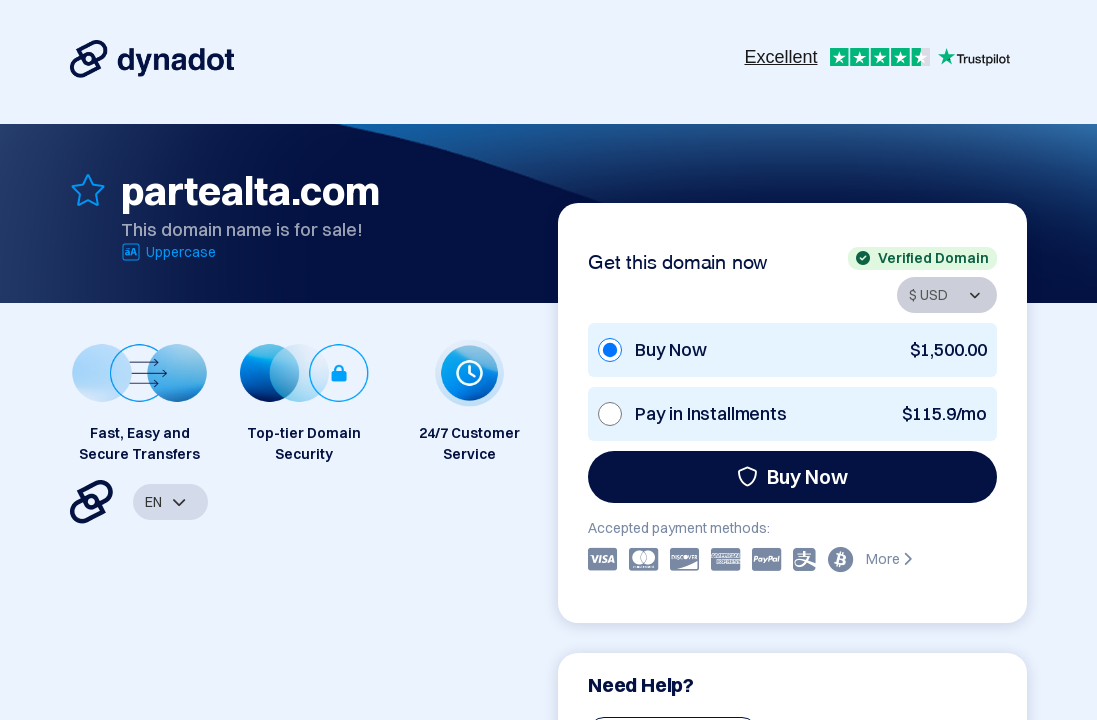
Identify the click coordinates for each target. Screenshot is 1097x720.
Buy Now (792, 476)
